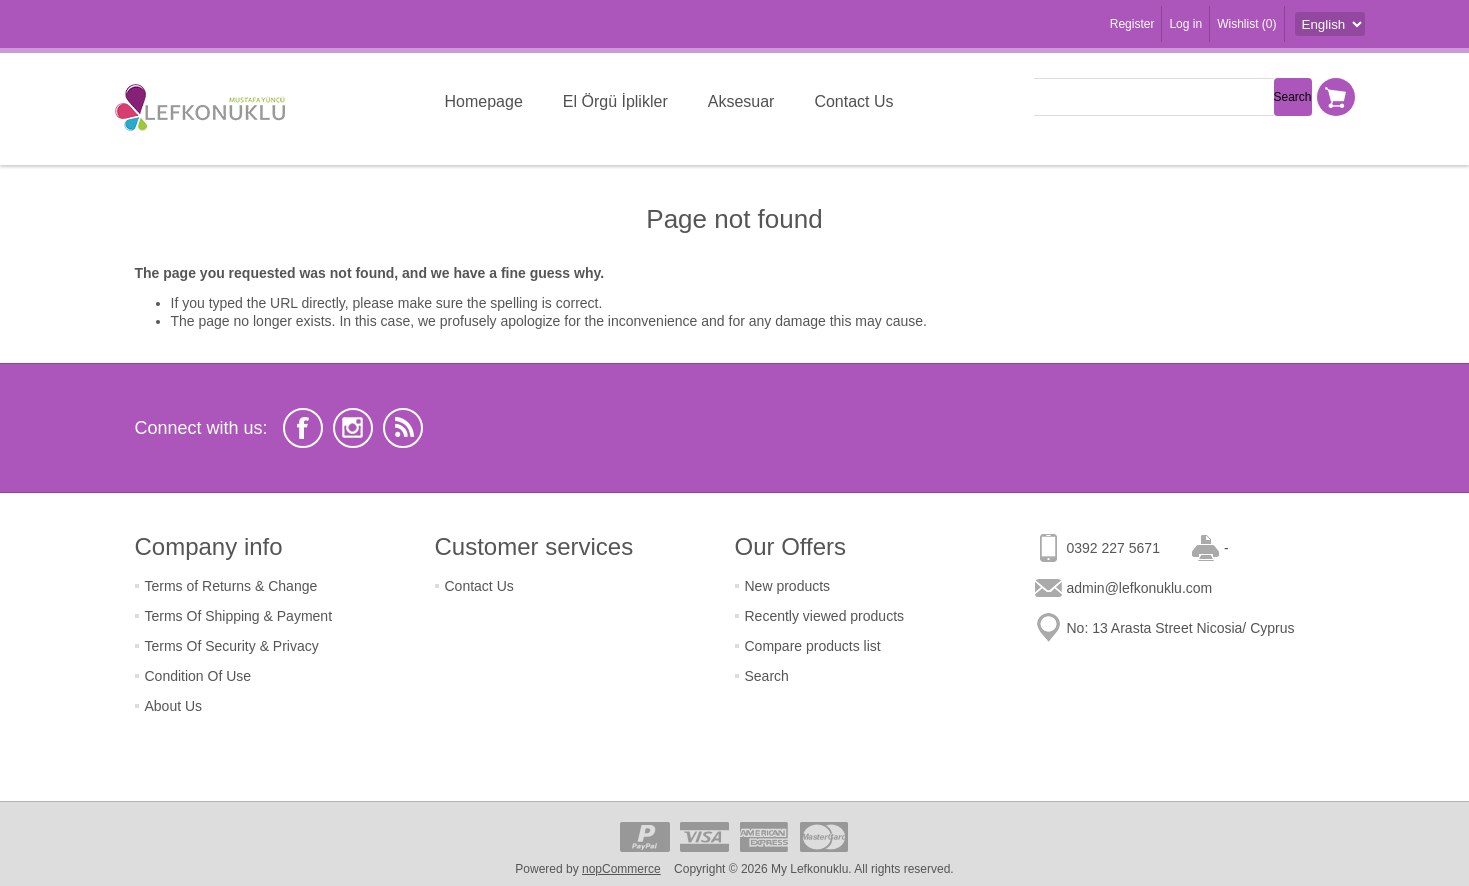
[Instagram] (353, 428)
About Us (174, 706)
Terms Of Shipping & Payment (239, 616)
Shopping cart (1336, 97)
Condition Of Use (198, 676)
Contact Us (479, 586)
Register (1132, 24)
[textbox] (1154, 97)
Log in (1185, 24)
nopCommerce (621, 869)
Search (767, 676)
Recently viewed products (825, 616)
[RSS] (403, 428)
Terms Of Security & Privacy (232, 646)
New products (788, 586)
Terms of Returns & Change (231, 586)
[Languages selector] (1330, 24)
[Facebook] (303, 428)
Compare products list (813, 646)
